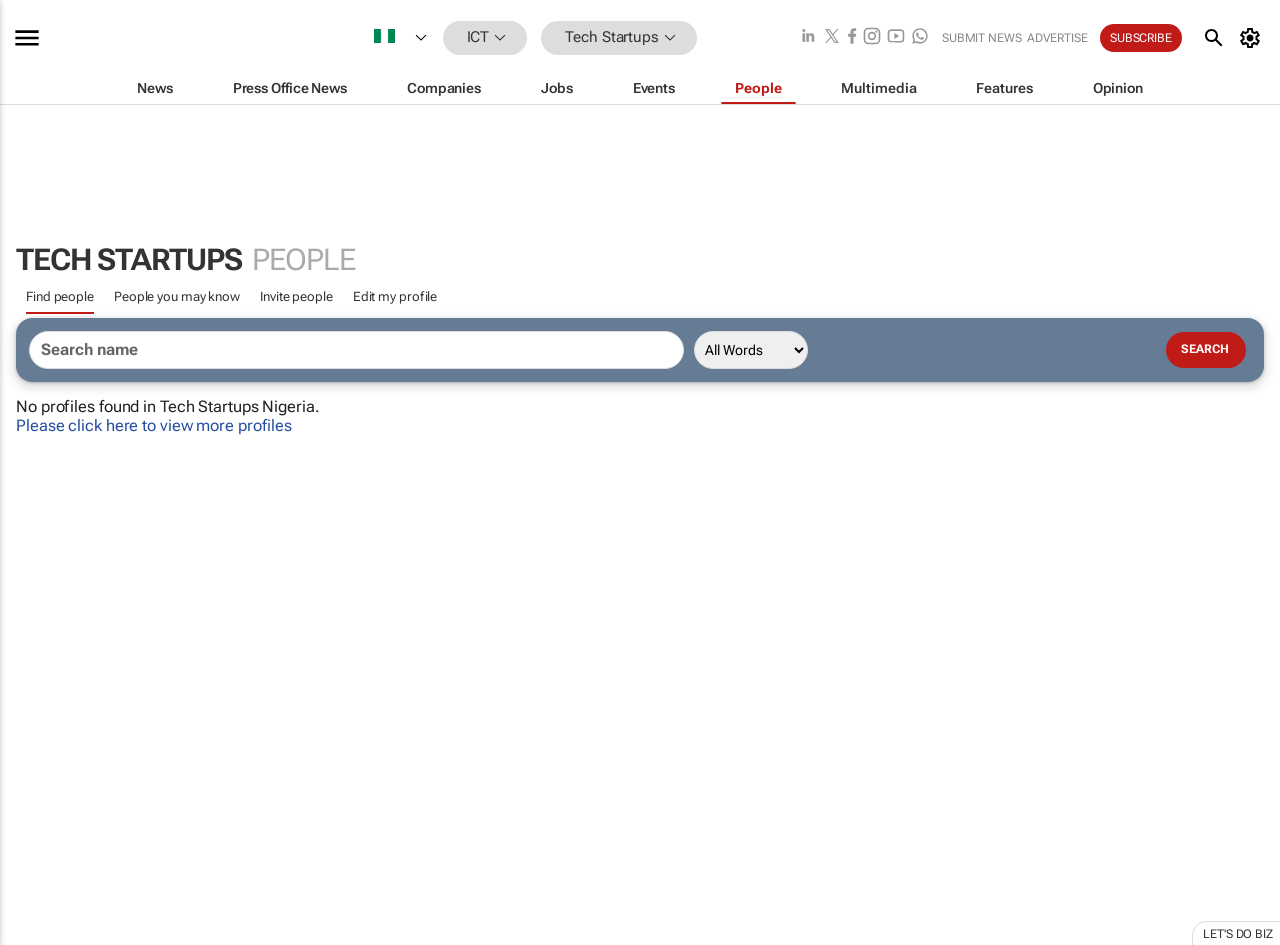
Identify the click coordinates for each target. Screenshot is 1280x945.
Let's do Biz (1238, 934)
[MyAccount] (1253, 38)
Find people (60, 296)
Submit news (982, 38)
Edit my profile (395, 296)
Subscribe (1141, 38)
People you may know (177, 296)
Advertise (1057, 38)
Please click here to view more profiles (154, 425)
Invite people (296, 296)
